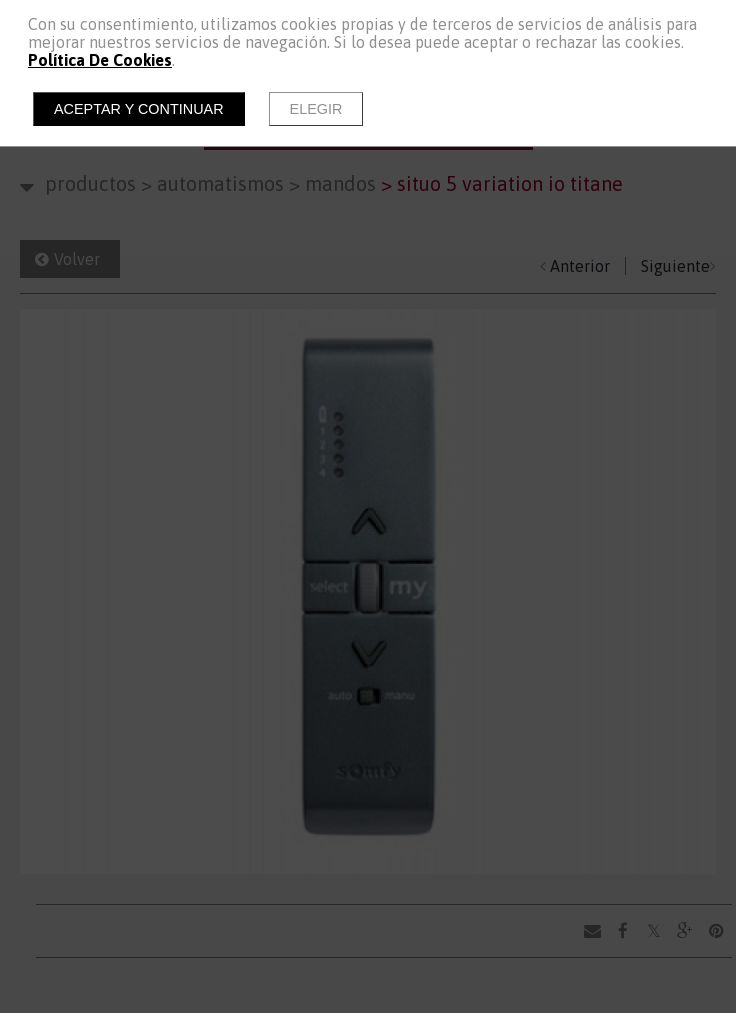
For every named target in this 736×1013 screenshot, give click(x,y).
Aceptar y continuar (139, 109)
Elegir (316, 109)
